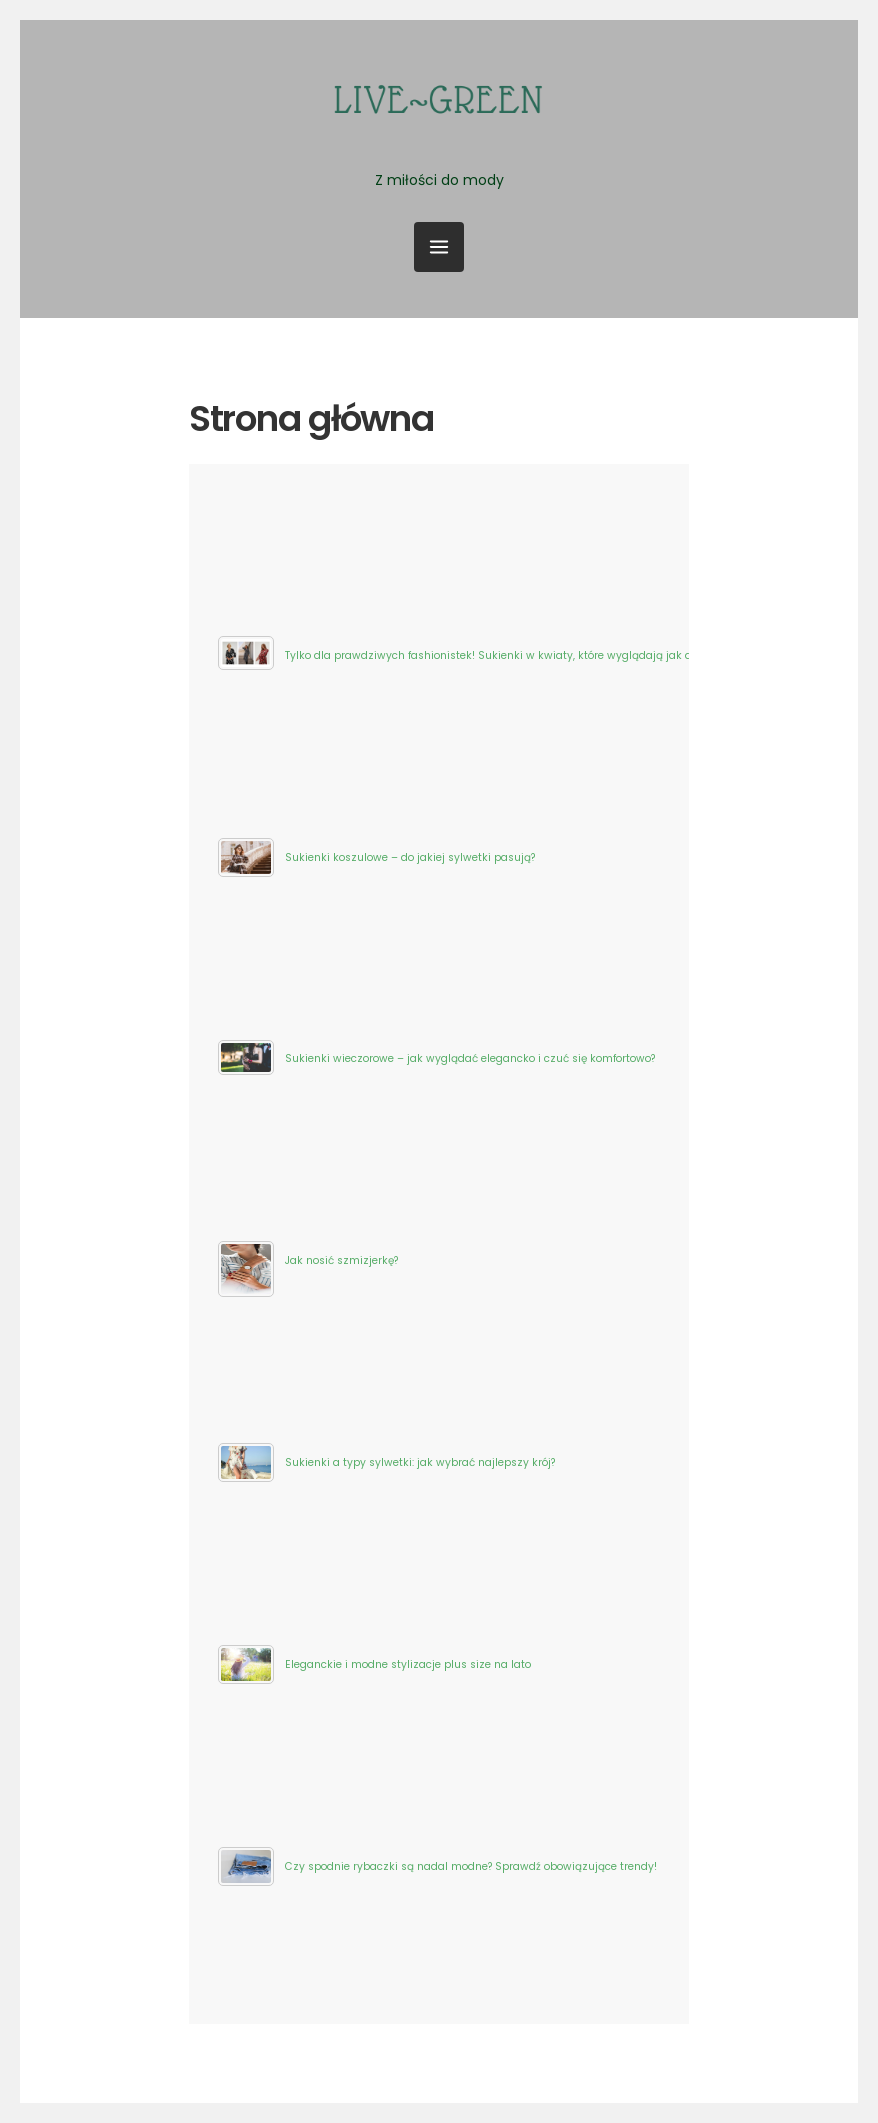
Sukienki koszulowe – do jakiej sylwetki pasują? (410, 857)
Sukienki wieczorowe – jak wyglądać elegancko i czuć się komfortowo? (470, 1058)
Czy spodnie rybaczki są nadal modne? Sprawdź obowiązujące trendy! (471, 1866)
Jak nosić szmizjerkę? (341, 1260)
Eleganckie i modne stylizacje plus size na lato (408, 1664)
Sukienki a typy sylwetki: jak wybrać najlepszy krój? (420, 1462)
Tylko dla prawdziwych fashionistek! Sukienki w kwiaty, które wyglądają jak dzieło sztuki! (519, 655)
